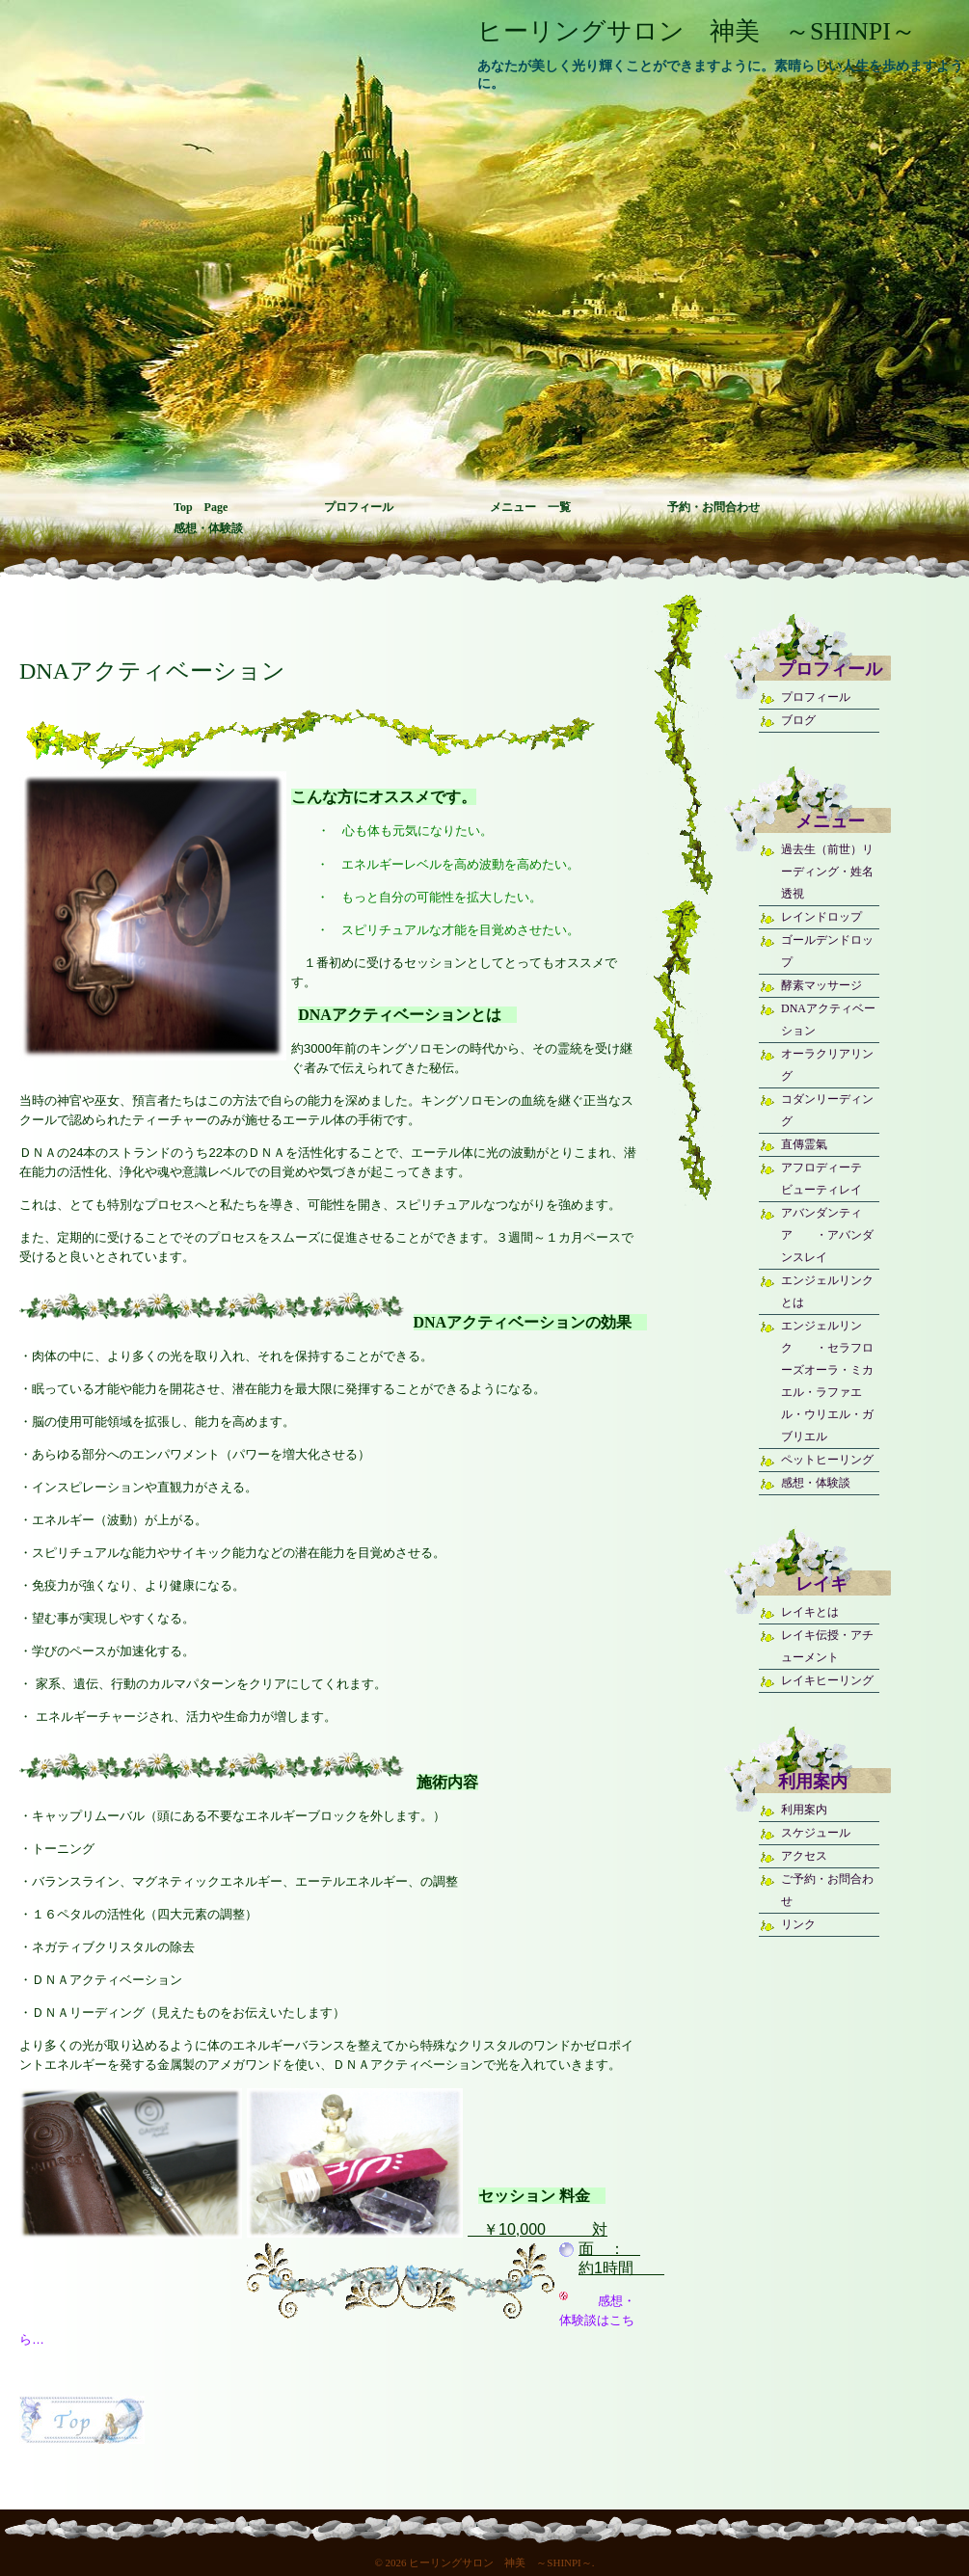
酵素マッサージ (821, 985)
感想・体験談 (208, 528)
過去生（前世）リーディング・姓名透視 (827, 871)
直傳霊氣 (804, 1144)
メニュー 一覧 (530, 507)
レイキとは (810, 1612)
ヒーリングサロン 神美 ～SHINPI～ (696, 31)
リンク (798, 1924)
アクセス (804, 1856)
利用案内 (804, 1809)
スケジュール (815, 1832)
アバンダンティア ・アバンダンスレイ (827, 1235)
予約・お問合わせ (713, 507)
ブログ (798, 720)
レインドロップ (821, 917)
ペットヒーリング (827, 1459)
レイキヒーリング (827, 1680)
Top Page (201, 507)
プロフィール (358, 507)
